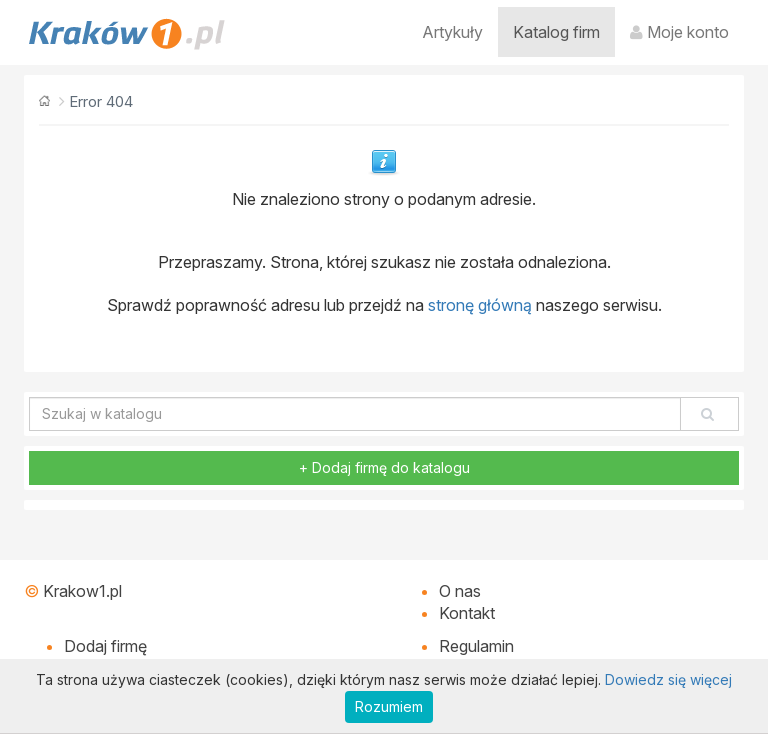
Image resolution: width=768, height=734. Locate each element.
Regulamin (476, 646)
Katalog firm (556, 32)
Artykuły (452, 32)
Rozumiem (389, 706)
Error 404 (101, 101)
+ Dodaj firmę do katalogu (384, 467)
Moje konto (679, 32)
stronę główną (480, 305)
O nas (460, 591)
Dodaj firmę (105, 646)
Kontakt (467, 613)
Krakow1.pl (82, 591)
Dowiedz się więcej (668, 679)
